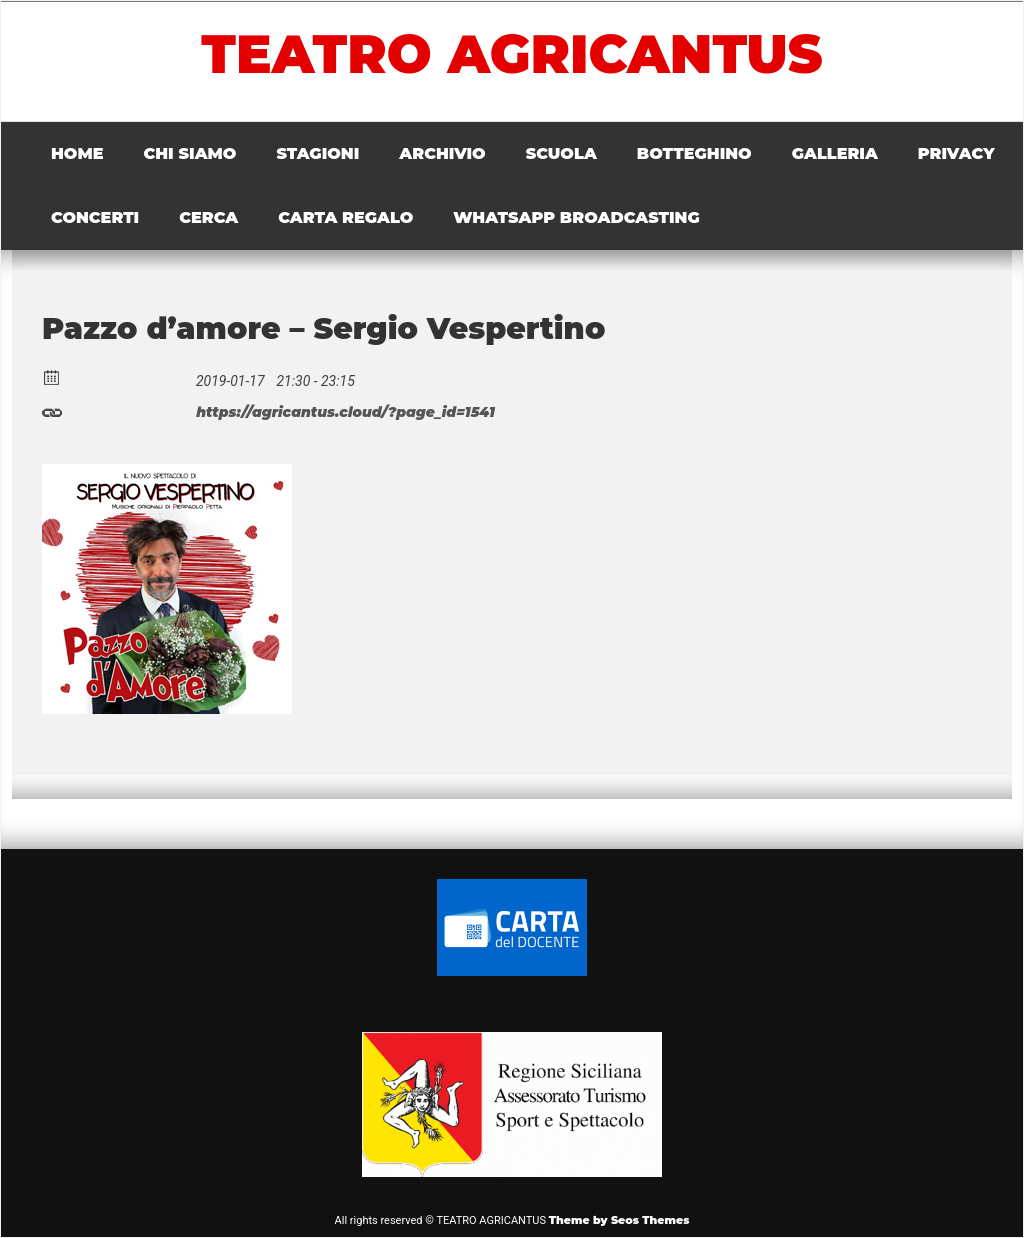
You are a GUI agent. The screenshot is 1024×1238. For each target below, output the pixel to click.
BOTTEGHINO (694, 153)
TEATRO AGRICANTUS (511, 54)
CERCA (208, 217)
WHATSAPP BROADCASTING (576, 217)
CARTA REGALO (345, 217)
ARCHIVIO (442, 153)
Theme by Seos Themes (619, 1220)
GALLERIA (835, 153)
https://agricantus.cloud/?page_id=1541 (268, 409)
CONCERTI (95, 217)
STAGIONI (317, 153)
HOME (77, 153)
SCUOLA (561, 153)
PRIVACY (956, 153)
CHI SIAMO (189, 153)
